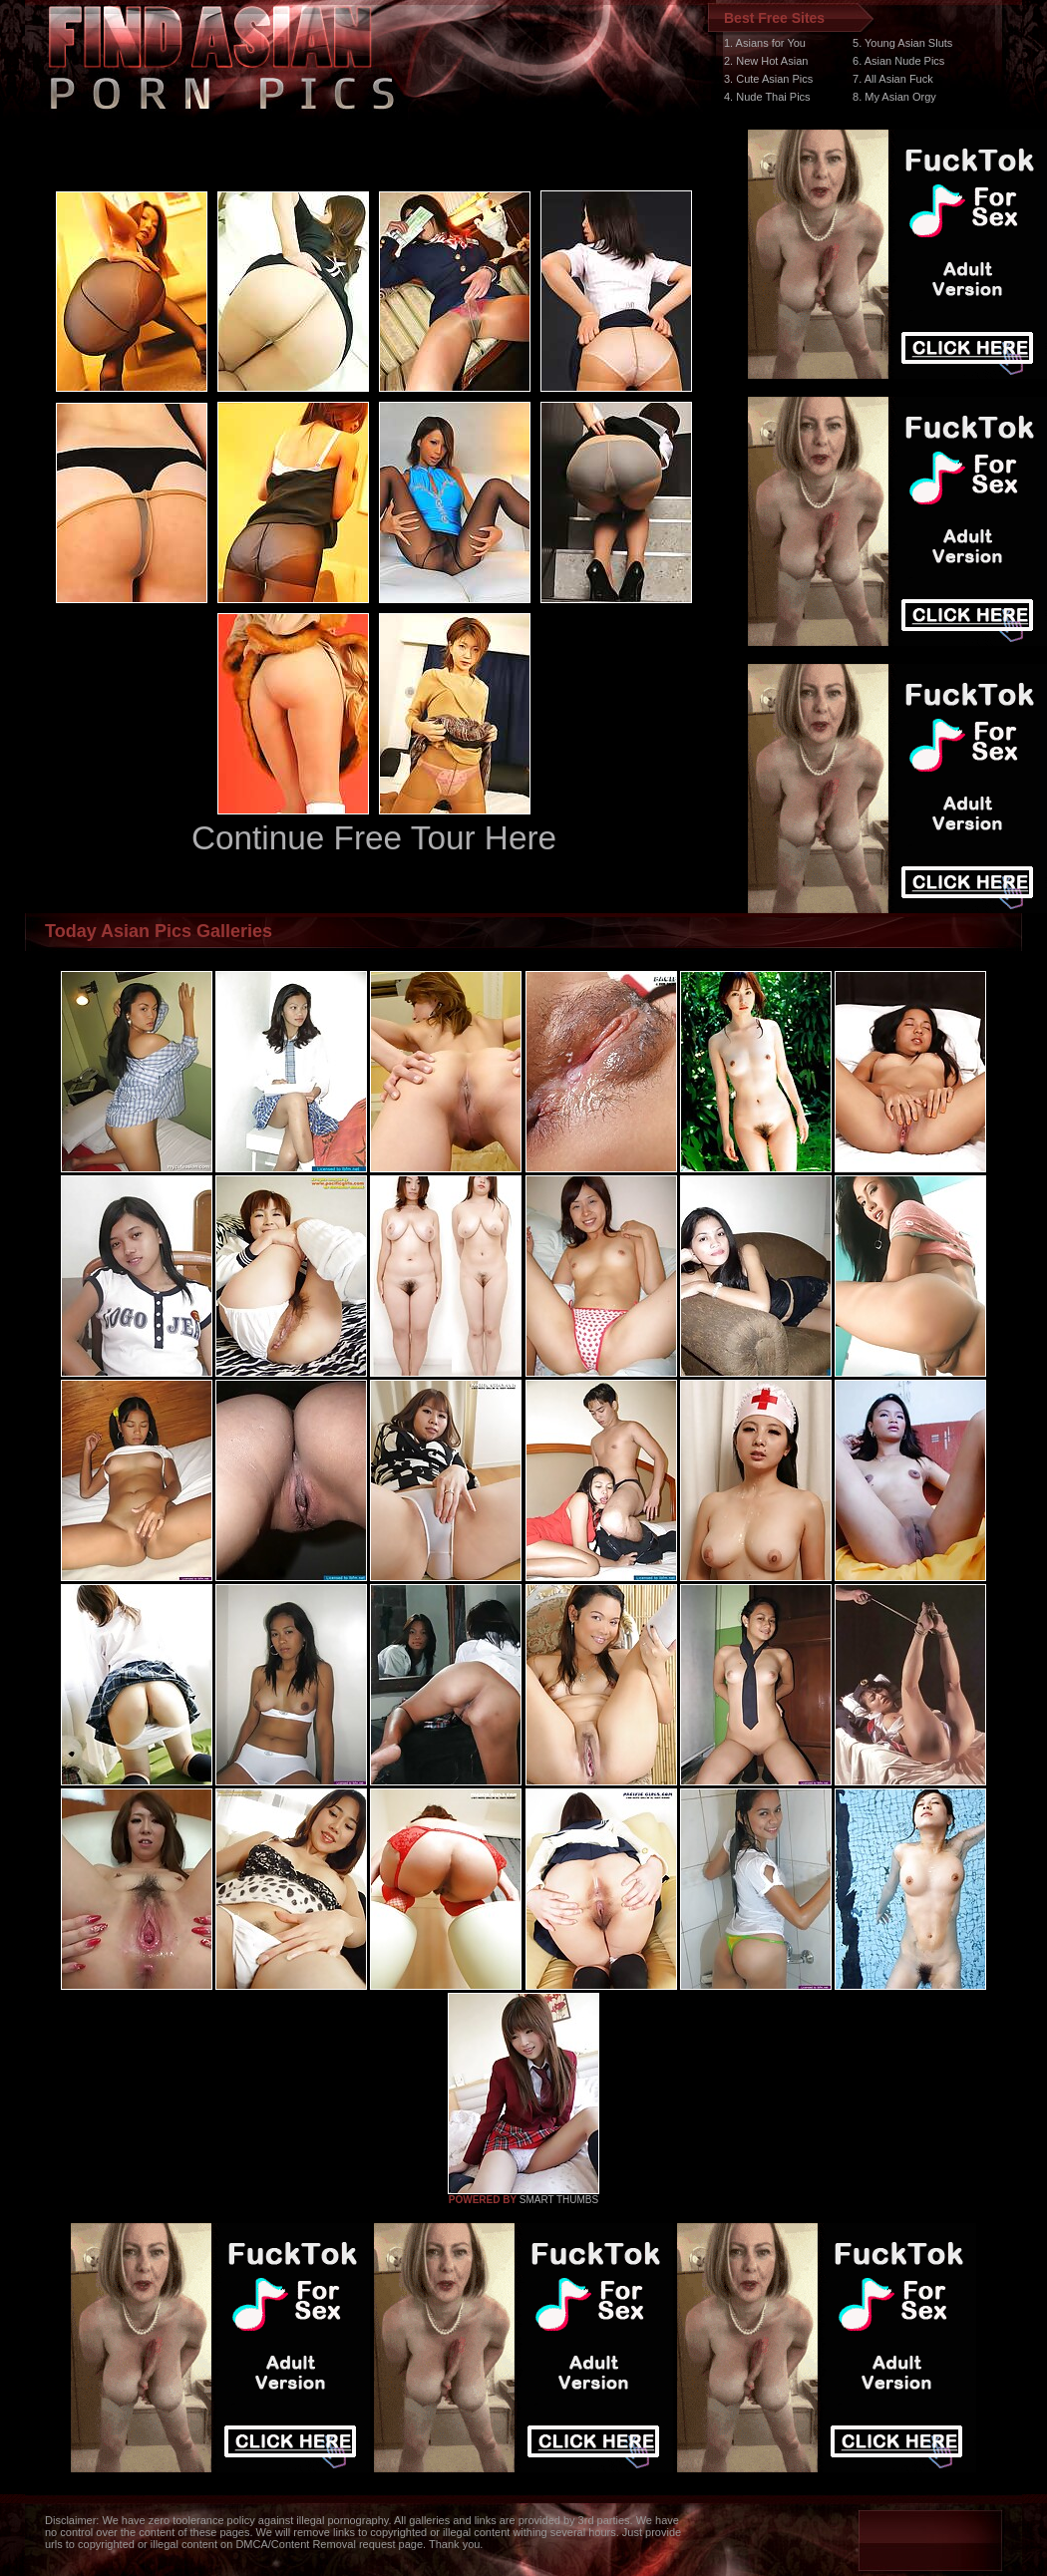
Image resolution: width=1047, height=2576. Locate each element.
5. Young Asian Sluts (902, 43)
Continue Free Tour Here (373, 837)
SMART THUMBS (559, 2199)
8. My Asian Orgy (894, 97)
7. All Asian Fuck (893, 79)
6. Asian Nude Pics (898, 61)
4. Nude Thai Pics (767, 97)
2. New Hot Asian (766, 61)
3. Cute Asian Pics (768, 79)
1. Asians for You (765, 43)
